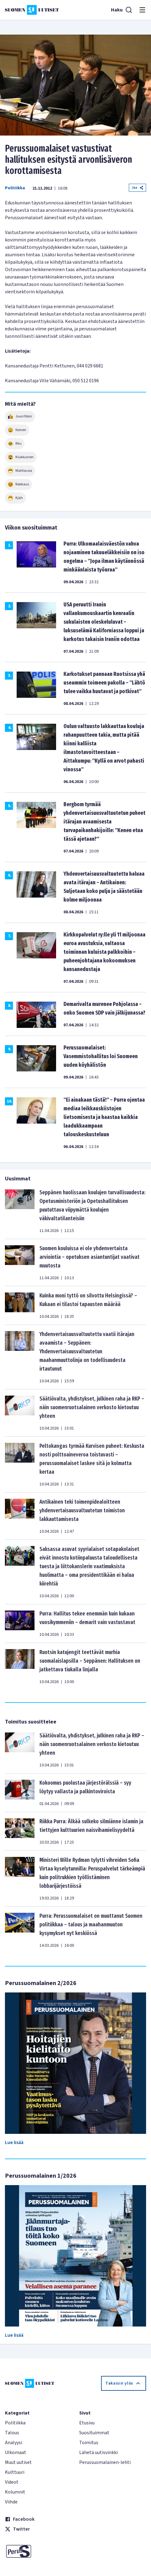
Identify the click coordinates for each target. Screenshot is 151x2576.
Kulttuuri (14, 2472)
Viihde (11, 2502)
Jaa (137, 187)
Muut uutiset (18, 2462)
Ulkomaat (15, 2452)
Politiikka (15, 188)
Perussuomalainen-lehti (105, 2462)
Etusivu (87, 2422)
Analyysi (13, 2442)
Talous (12, 2432)
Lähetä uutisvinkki (98, 2452)
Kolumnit (15, 2492)
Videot (11, 2482)
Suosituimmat (94, 2432)
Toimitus (88, 2442)
